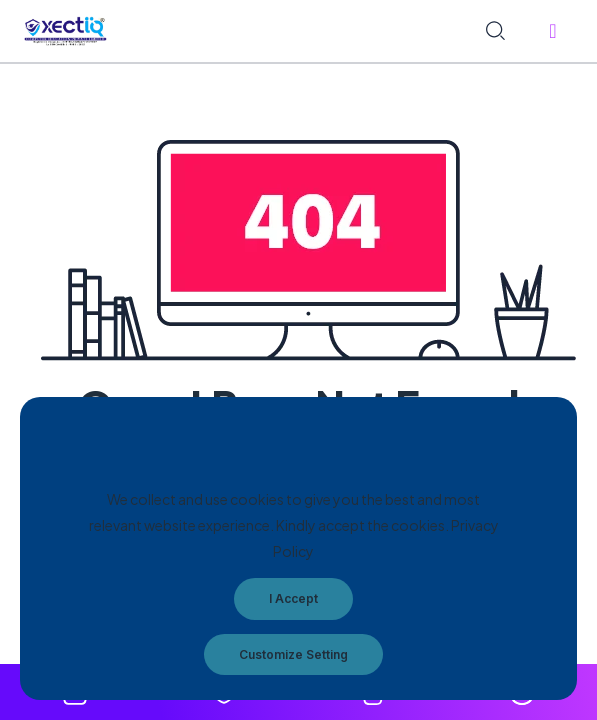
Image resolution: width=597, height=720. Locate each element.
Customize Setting (293, 654)
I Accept (293, 598)
